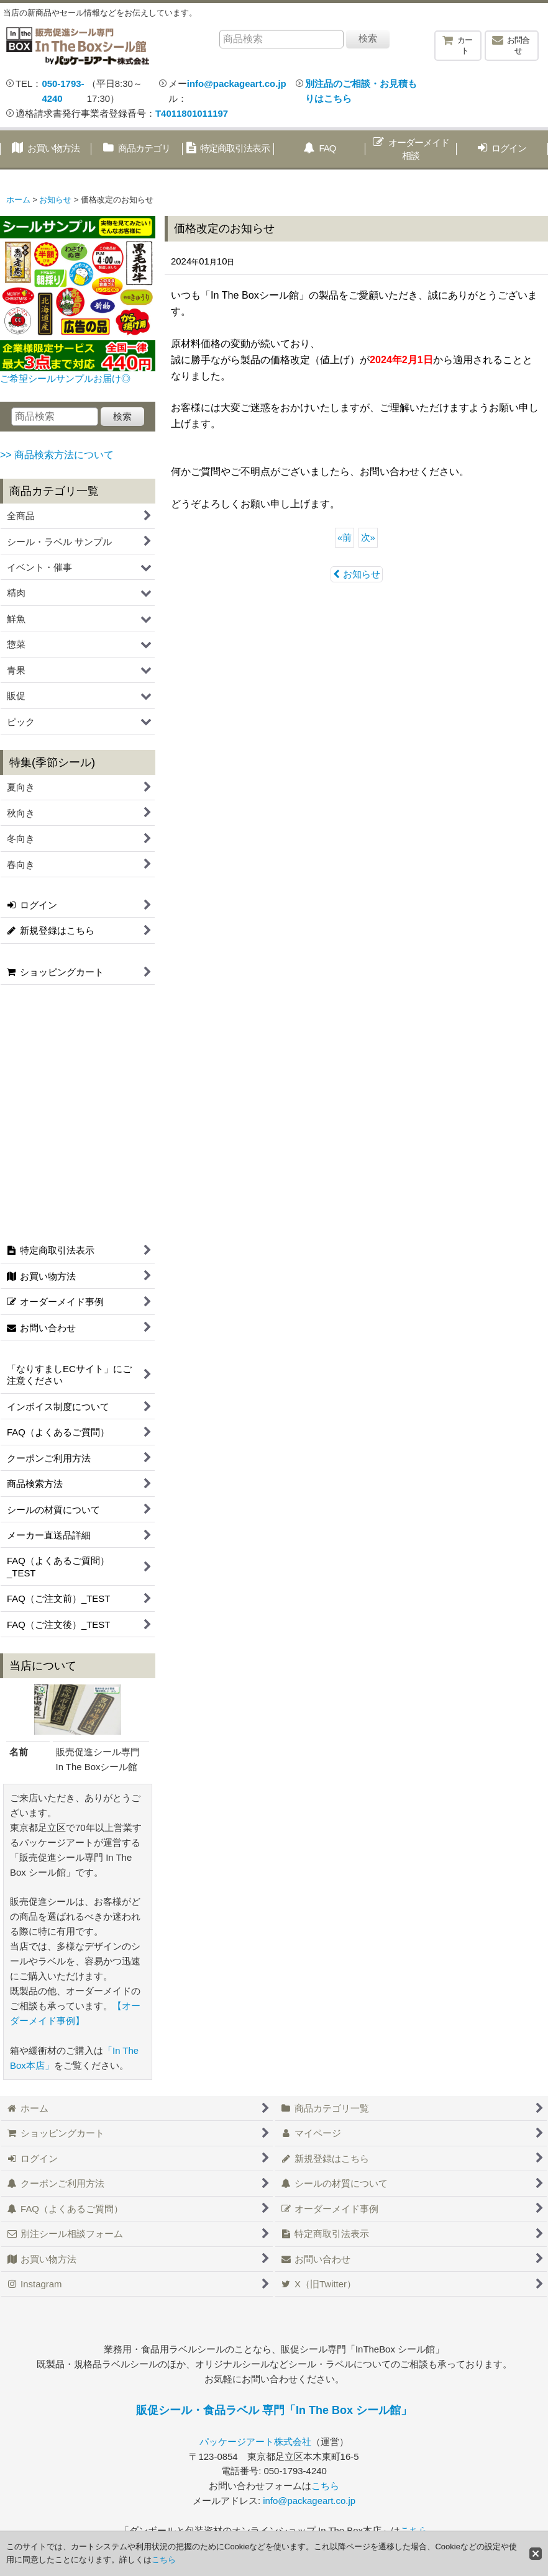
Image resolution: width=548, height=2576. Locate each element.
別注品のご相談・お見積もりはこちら (361, 91)
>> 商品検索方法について (57, 455)
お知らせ (356, 574)
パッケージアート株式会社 (255, 2441)
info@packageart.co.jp (236, 83)
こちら (325, 2485)
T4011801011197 (191, 113)
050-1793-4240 (63, 91)
